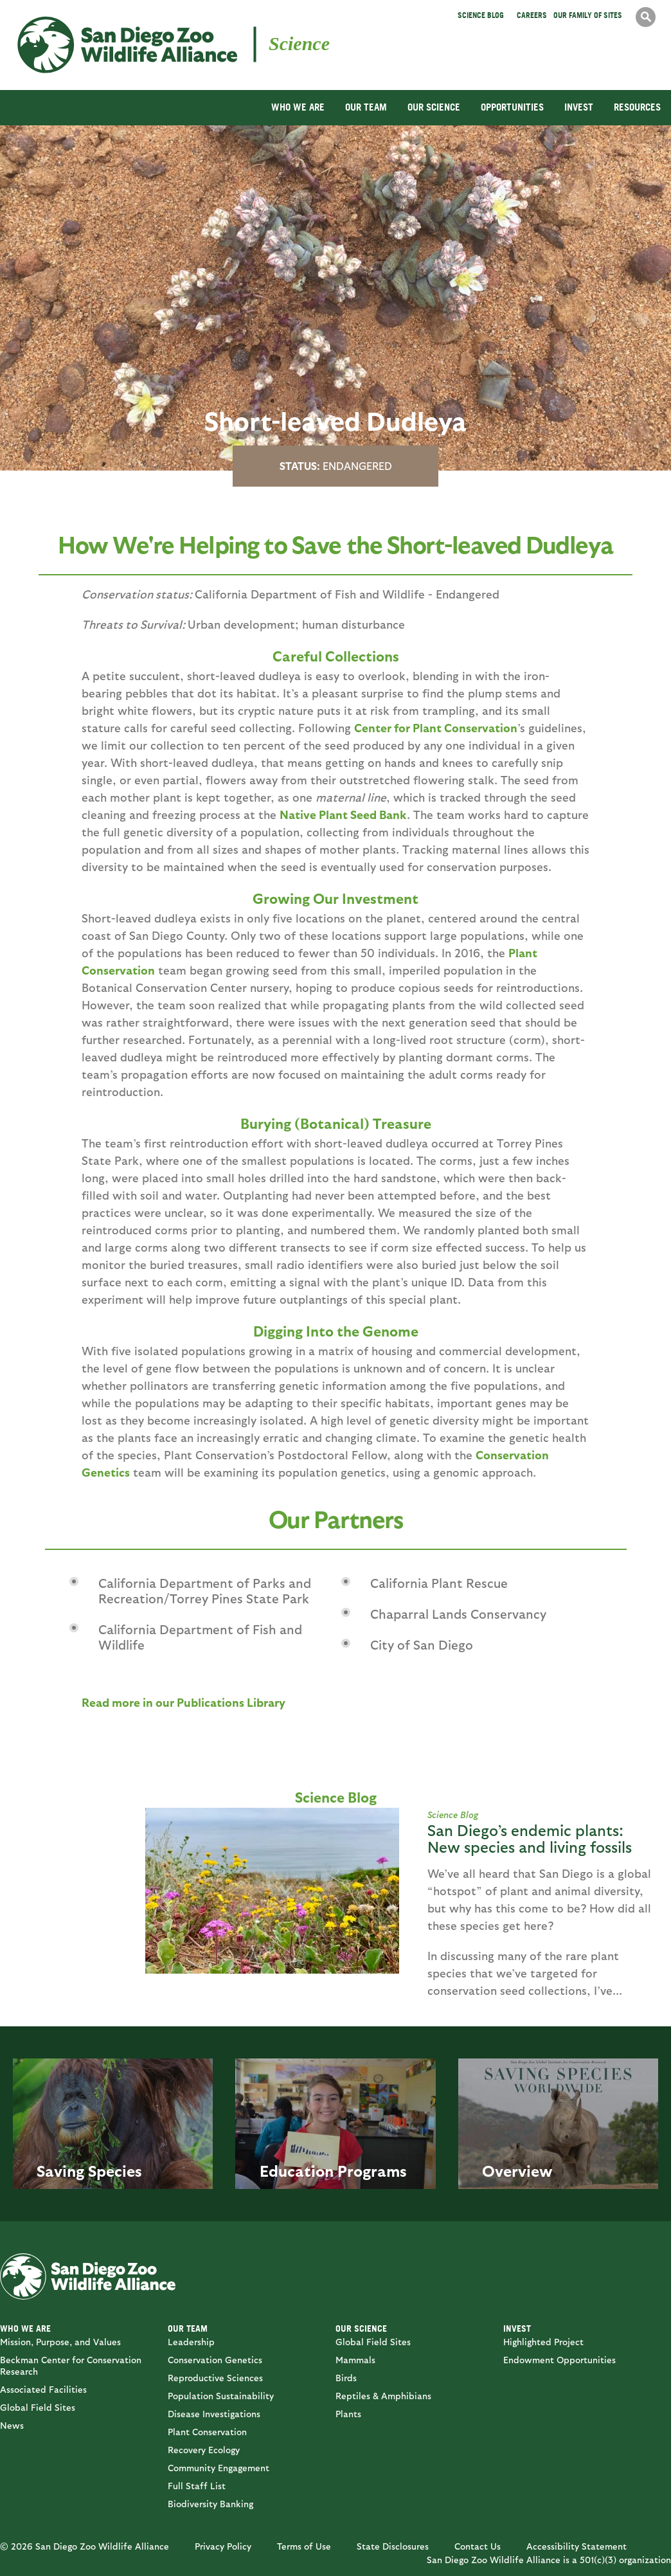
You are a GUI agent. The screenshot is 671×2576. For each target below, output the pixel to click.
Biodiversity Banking (210, 2503)
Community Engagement (218, 2467)
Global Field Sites (37, 2407)
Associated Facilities (43, 2389)
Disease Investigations (214, 2413)
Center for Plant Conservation (435, 727)
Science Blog (481, 15)
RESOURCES (637, 107)
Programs (372, 2170)
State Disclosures (393, 2546)
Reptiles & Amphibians (383, 2395)
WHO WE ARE (298, 107)
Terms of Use (304, 2546)
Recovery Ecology (204, 2449)
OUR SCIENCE (433, 107)
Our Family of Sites (587, 15)
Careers (532, 15)
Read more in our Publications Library (183, 1702)
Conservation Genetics (215, 2359)
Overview (517, 2170)
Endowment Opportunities (559, 2359)
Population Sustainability (221, 2395)
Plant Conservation (207, 2431)
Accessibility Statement (576, 2546)
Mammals (355, 2359)
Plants (348, 2413)
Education (297, 2170)
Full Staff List (197, 2485)
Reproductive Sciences (215, 2377)
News (12, 2425)
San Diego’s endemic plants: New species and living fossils (529, 1838)
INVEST (578, 107)
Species (115, 2170)
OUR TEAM (366, 107)
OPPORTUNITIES (512, 107)
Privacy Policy (223, 2546)
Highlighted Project (543, 2341)
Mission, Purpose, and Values (60, 2341)
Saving (60, 2170)
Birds (346, 2377)
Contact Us (477, 2546)
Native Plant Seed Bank (343, 814)
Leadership (191, 2341)
